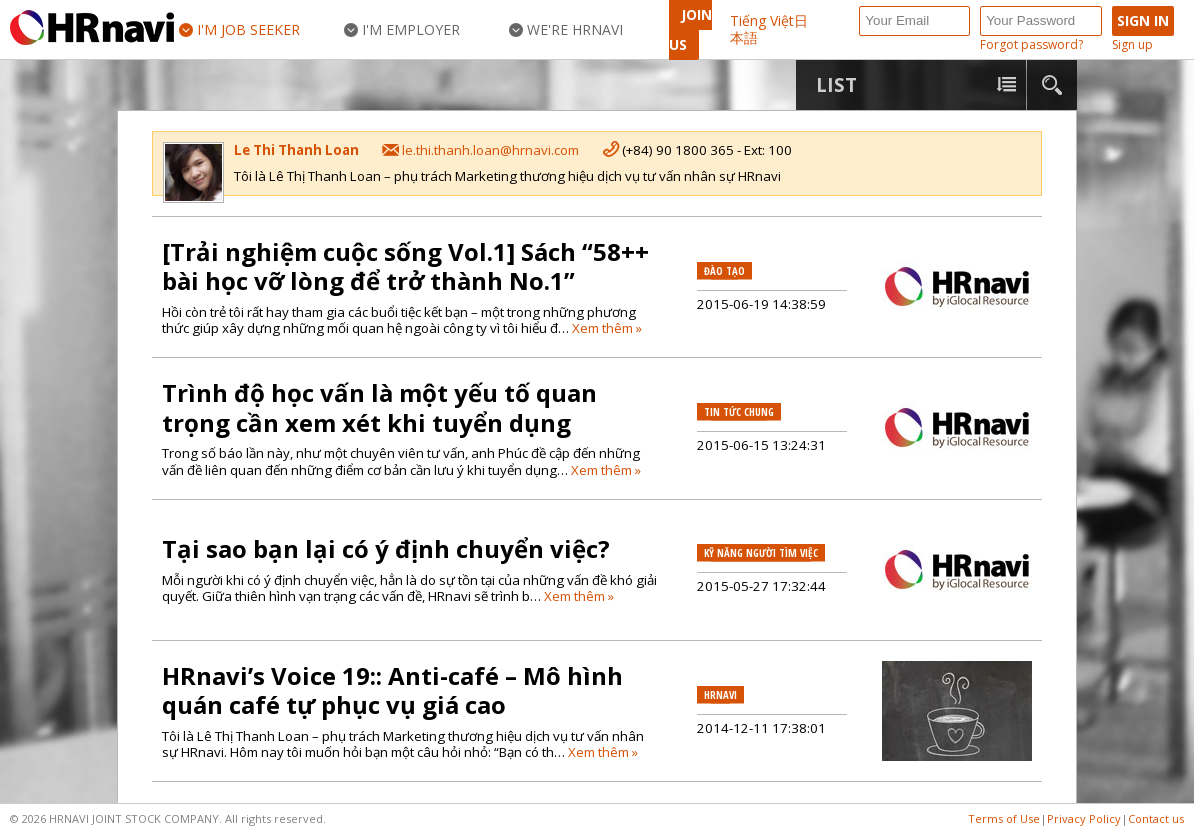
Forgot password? (1031, 45)
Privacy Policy (1084, 818)
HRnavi (720, 695)
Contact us (1156, 818)
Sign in (1143, 20)
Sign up (1132, 45)
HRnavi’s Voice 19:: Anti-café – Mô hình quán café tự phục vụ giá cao (392, 690)
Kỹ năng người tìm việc (761, 553)
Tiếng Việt (762, 20)
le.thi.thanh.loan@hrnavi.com (490, 150)
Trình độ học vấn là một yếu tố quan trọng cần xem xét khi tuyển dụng (379, 407)
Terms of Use (1004, 818)
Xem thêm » (607, 328)
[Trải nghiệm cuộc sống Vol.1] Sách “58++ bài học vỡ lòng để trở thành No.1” (405, 266)
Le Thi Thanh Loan (296, 150)
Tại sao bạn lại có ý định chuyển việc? (386, 548)
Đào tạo (724, 271)
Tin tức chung (739, 412)
